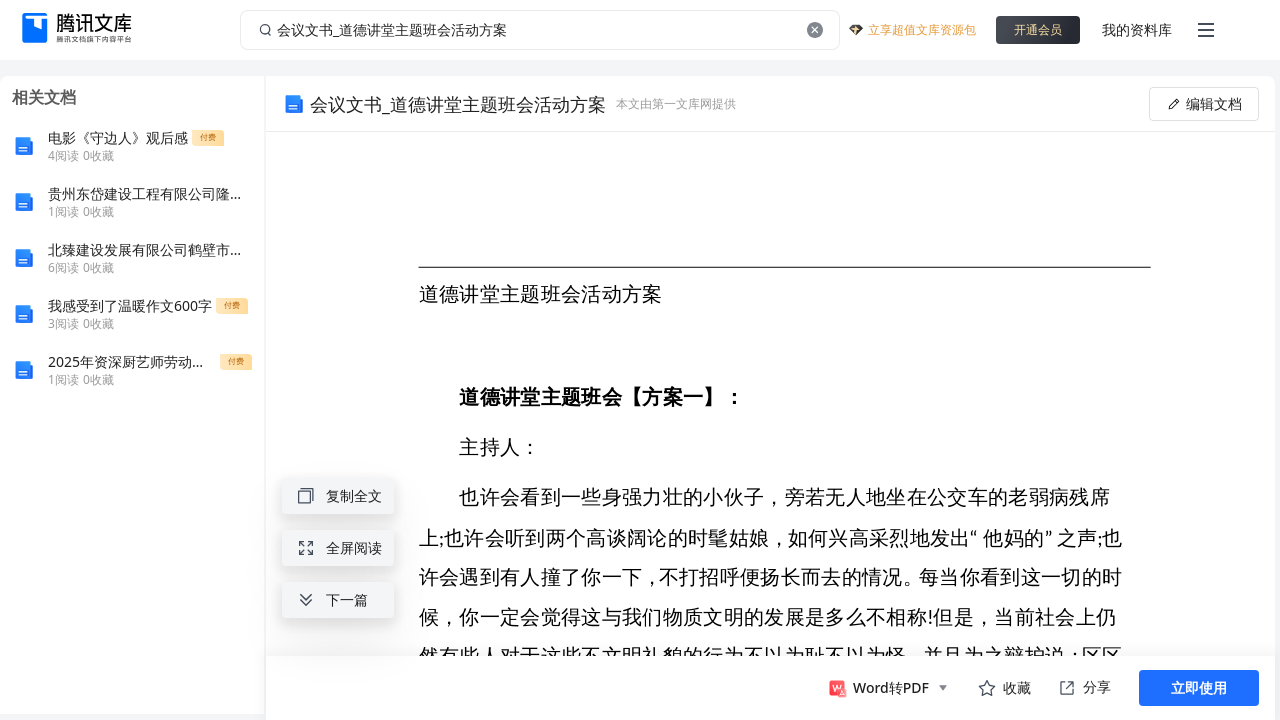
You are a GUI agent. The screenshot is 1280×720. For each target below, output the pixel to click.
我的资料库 (1137, 29)
